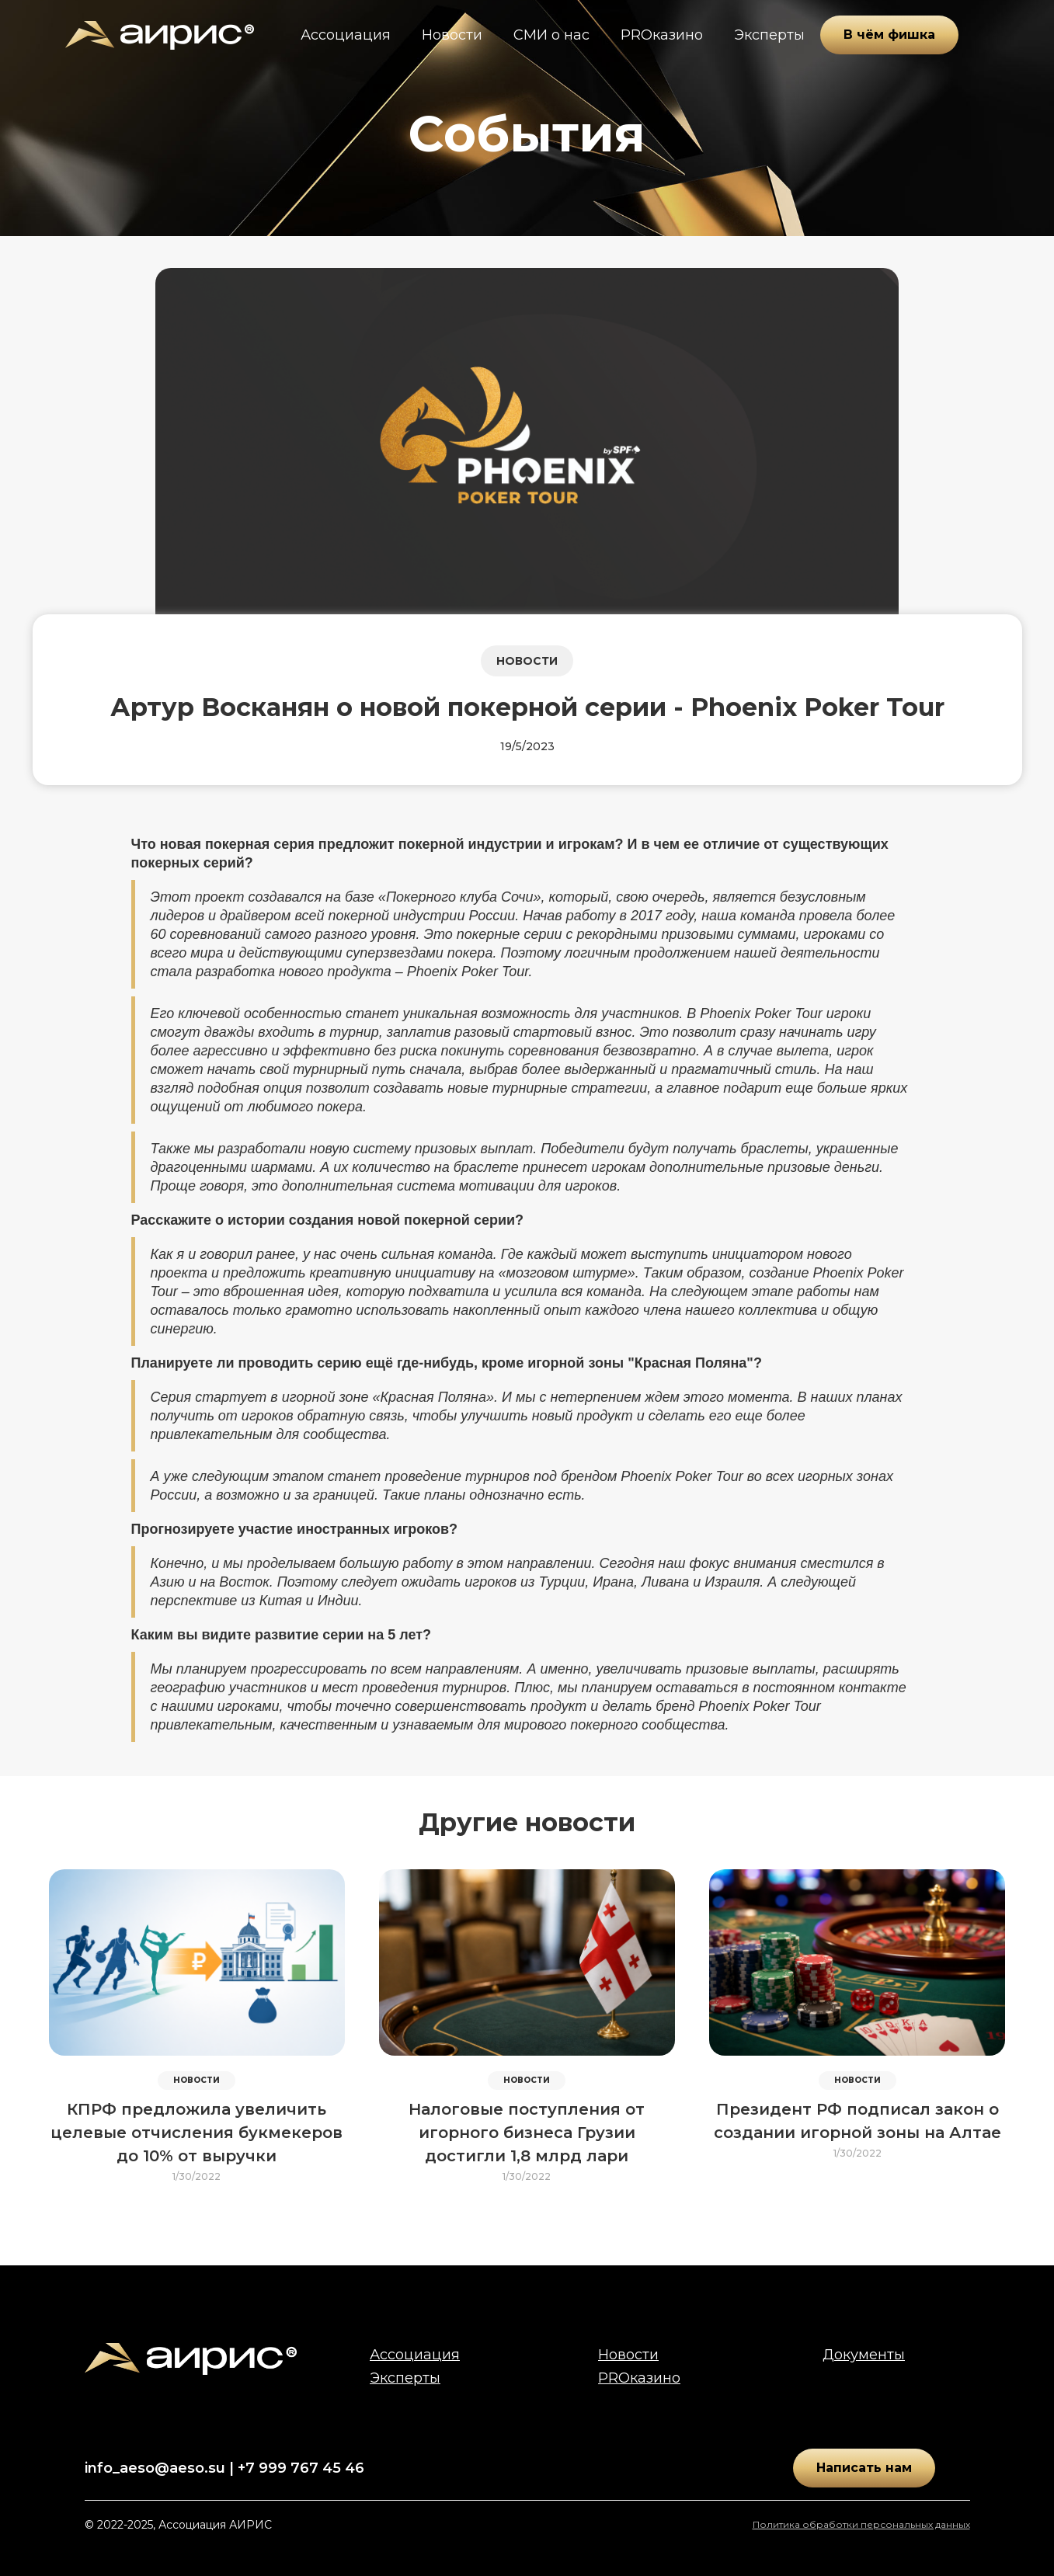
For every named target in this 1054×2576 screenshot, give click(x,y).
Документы (864, 2354)
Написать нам (864, 2467)
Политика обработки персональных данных (861, 2524)
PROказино (662, 34)
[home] (159, 35)
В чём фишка (889, 34)
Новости (452, 34)
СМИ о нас (551, 34)
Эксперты (769, 34)
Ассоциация (346, 34)
